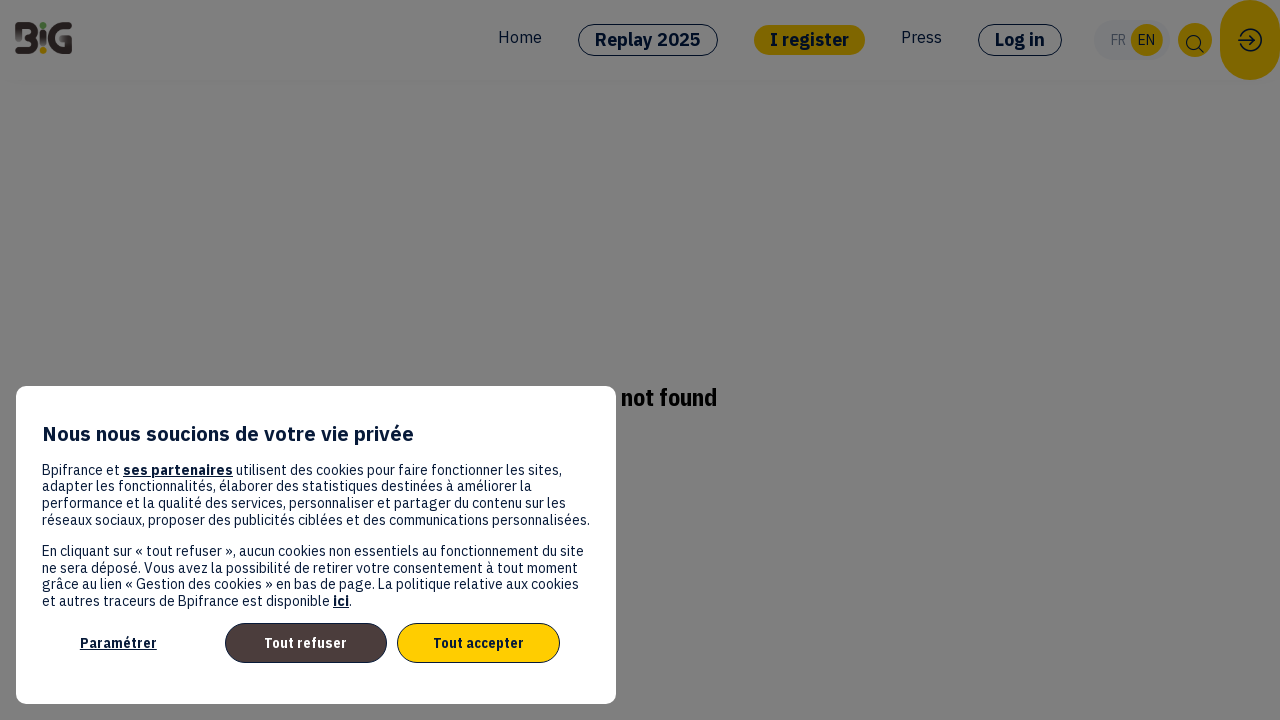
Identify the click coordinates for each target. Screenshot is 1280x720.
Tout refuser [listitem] (305, 643)
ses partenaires (178, 470)
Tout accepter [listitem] (478, 643)
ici (341, 601)
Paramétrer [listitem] (118, 643)
